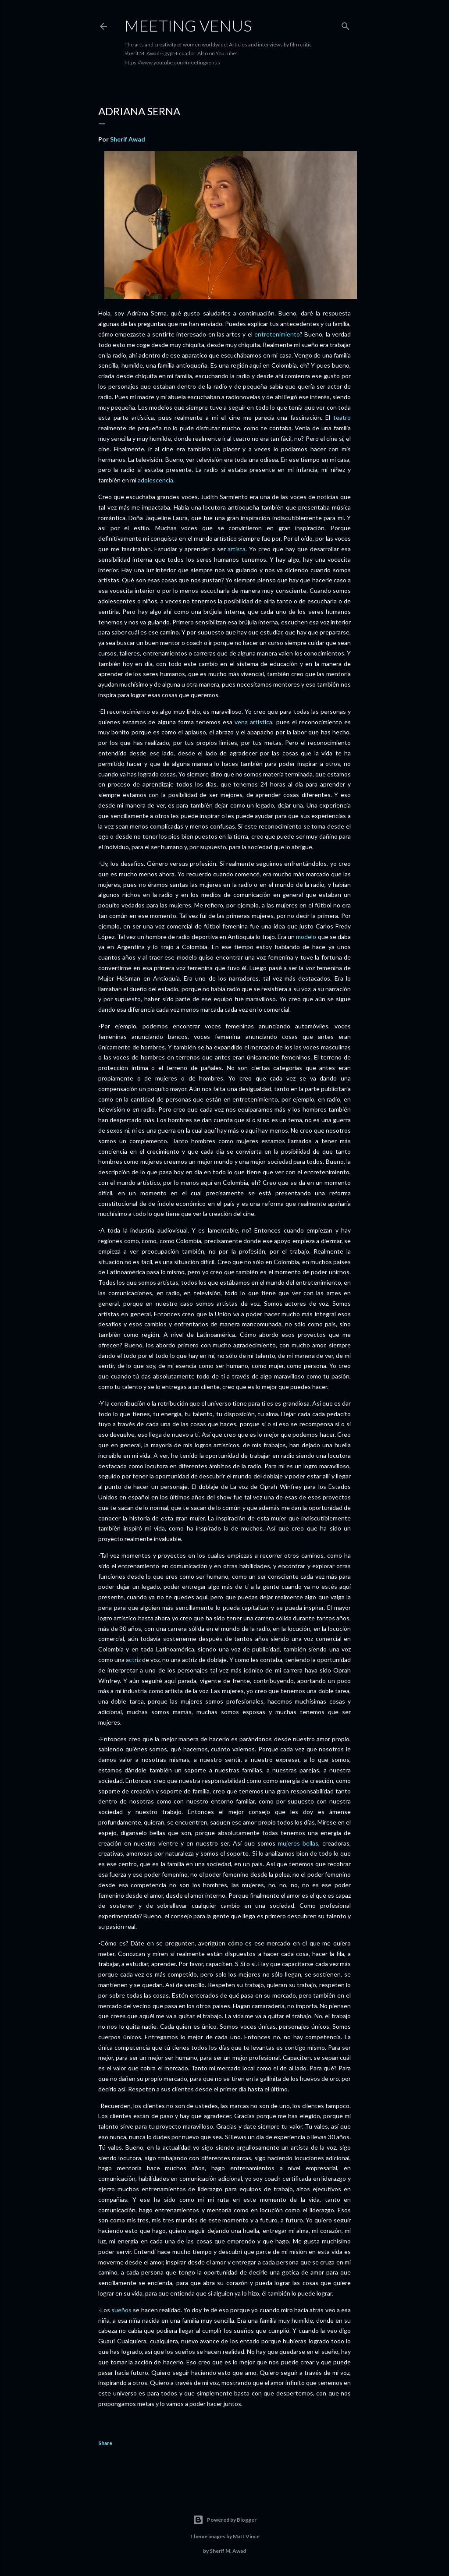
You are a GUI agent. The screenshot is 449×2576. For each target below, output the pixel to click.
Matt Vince (246, 2536)
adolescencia (155, 480)
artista (237, 549)
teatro (342, 417)
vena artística (253, 722)
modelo (306, 936)
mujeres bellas (298, 1843)
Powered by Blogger (225, 2520)
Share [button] (105, 2443)
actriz (133, 1659)
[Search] (345, 24)
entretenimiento (277, 334)
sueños (121, 2310)
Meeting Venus (188, 25)
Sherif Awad (127, 139)
